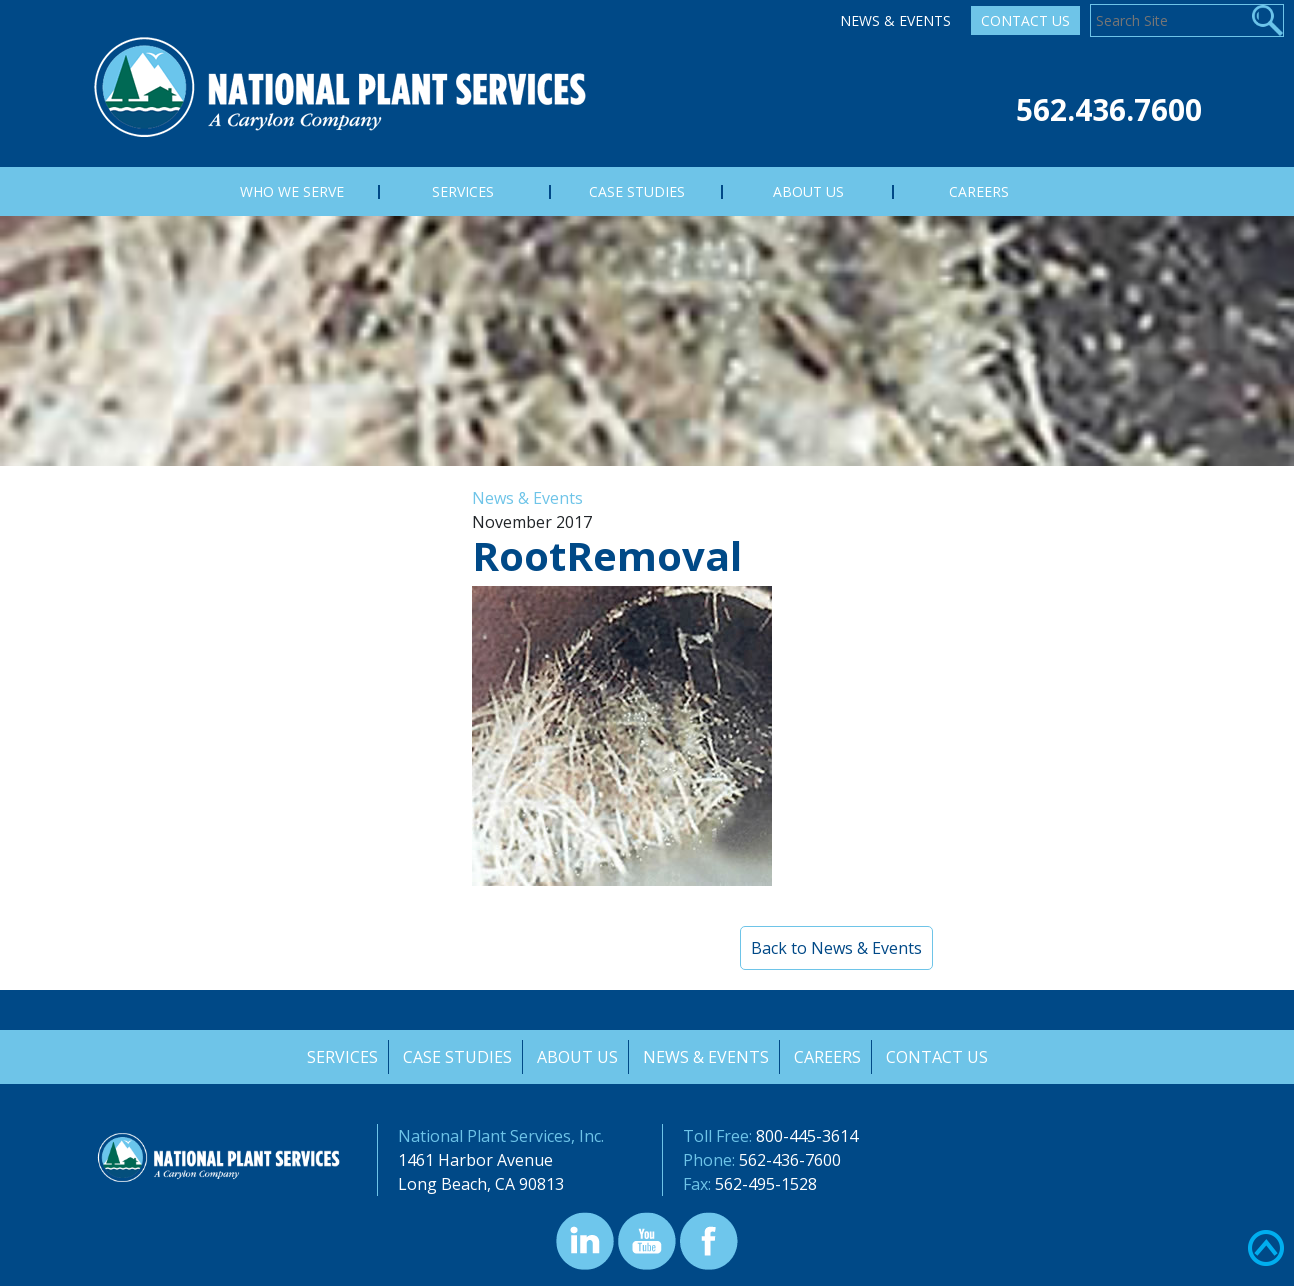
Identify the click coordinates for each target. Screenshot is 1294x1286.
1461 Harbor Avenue (475, 1160)
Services (339, 1057)
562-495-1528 (766, 1184)
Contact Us (1025, 20)
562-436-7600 (790, 1160)
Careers (828, 1057)
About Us (576, 1057)
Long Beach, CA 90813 (481, 1184)
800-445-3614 (807, 1136)
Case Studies (455, 1057)
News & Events (895, 20)
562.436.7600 (1109, 109)
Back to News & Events (836, 948)
